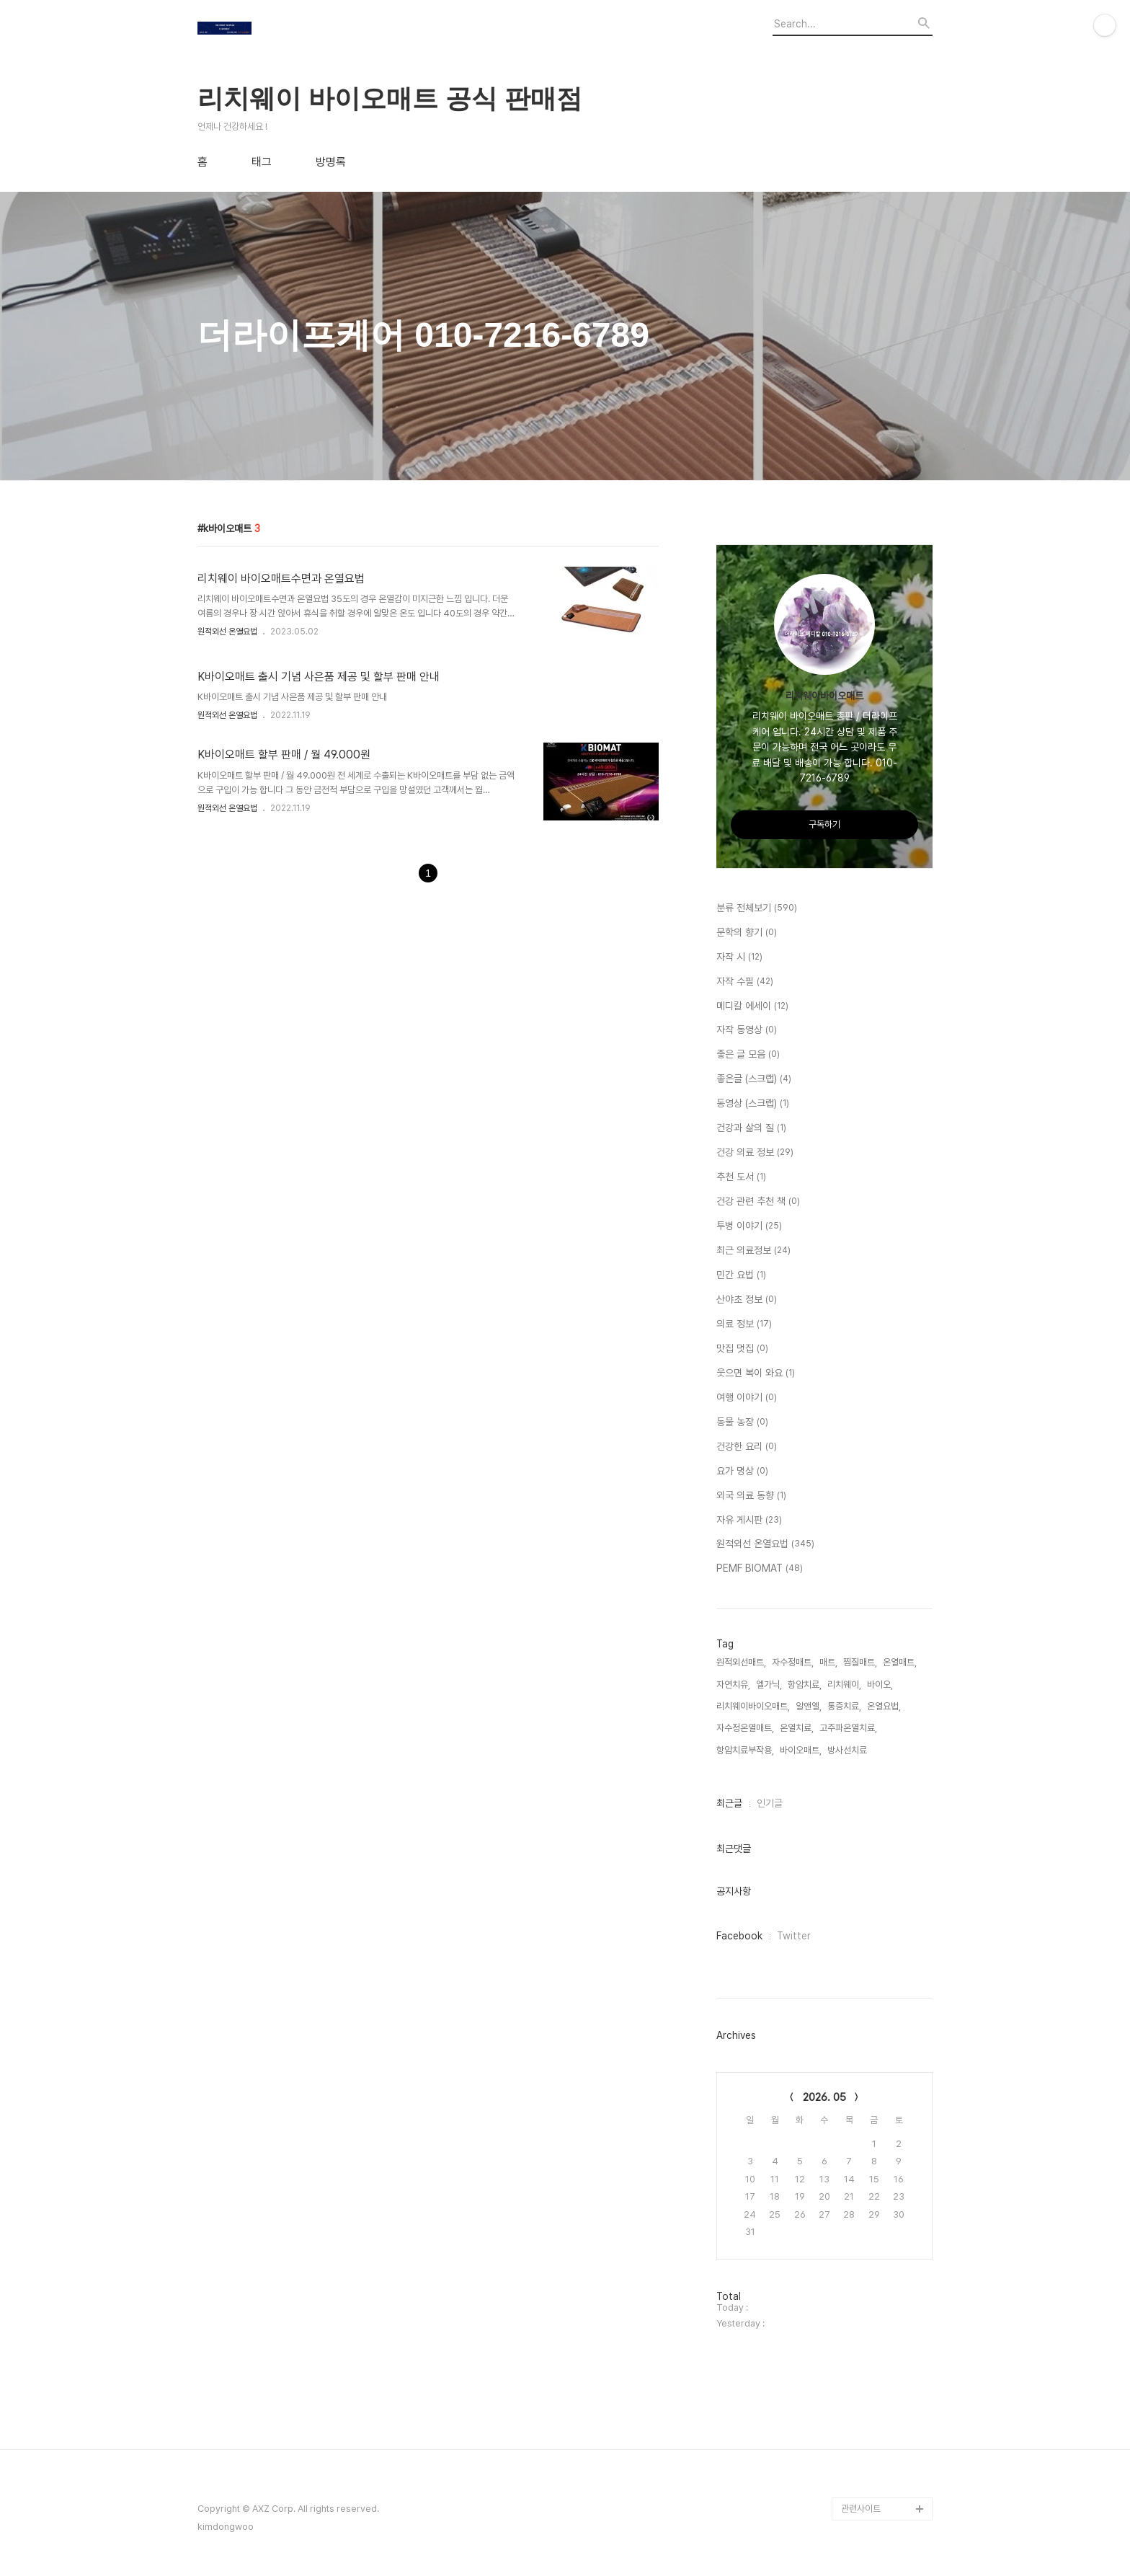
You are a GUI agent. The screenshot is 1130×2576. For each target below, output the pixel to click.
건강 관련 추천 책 (758, 1202)
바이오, (880, 1684)
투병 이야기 (749, 1226)
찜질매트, (860, 1662)
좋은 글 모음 (748, 1055)
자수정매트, (793, 1662)
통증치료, (844, 1706)
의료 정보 (744, 1324)
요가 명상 (742, 1471)
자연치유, (733, 1684)
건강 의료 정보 (754, 1153)
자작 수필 (744, 982)
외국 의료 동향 (751, 1496)
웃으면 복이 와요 (755, 1373)
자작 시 (739, 957)
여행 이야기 (746, 1398)
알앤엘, (809, 1706)
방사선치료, (848, 1750)
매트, (828, 1662)
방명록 (331, 162)
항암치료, (805, 1684)
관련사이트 (861, 2508)
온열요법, (884, 1706)
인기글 (770, 1803)
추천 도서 (741, 1177)
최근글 (729, 1803)
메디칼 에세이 (752, 1006)
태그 (262, 162)
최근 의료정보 (753, 1251)
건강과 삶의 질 (751, 1128)
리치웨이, (844, 1684)
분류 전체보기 (756, 908)
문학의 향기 (746, 933)
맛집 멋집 (742, 1349)
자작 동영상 (746, 1030)
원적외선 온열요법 (227, 632)
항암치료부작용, (745, 1750)
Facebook (739, 1936)
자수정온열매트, (745, 1727)
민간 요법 (741, 1275)
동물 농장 (742, 1422)
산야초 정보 (746, 1300)
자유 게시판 (749, 1520)
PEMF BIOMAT (759, 1569)
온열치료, (797, 1727)
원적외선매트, (741, 1662)
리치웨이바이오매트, (753, 1706)
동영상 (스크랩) (752, 1104)
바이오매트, (801, 1750)
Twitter (794, 1936)
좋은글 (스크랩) (753, 1079)
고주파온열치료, (848, 1727)
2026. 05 (824, 2097)
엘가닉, (769, 1684)
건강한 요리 (746, 1447)
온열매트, (900, 1662)
